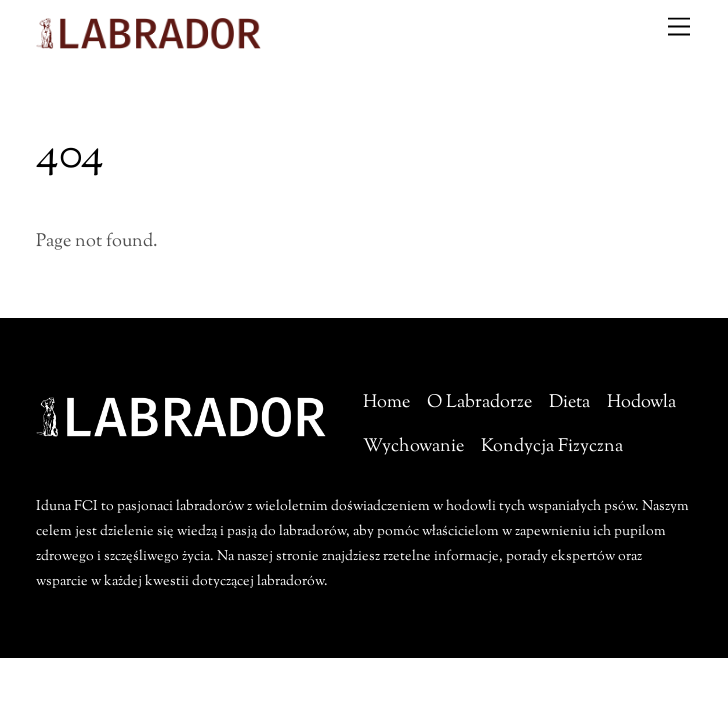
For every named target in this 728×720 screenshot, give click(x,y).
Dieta (569, 403)
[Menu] (679, 26)
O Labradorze (479, 403)
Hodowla (641, 403)
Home (386, 403)
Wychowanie (413, 447)
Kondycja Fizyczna (552, 447)
